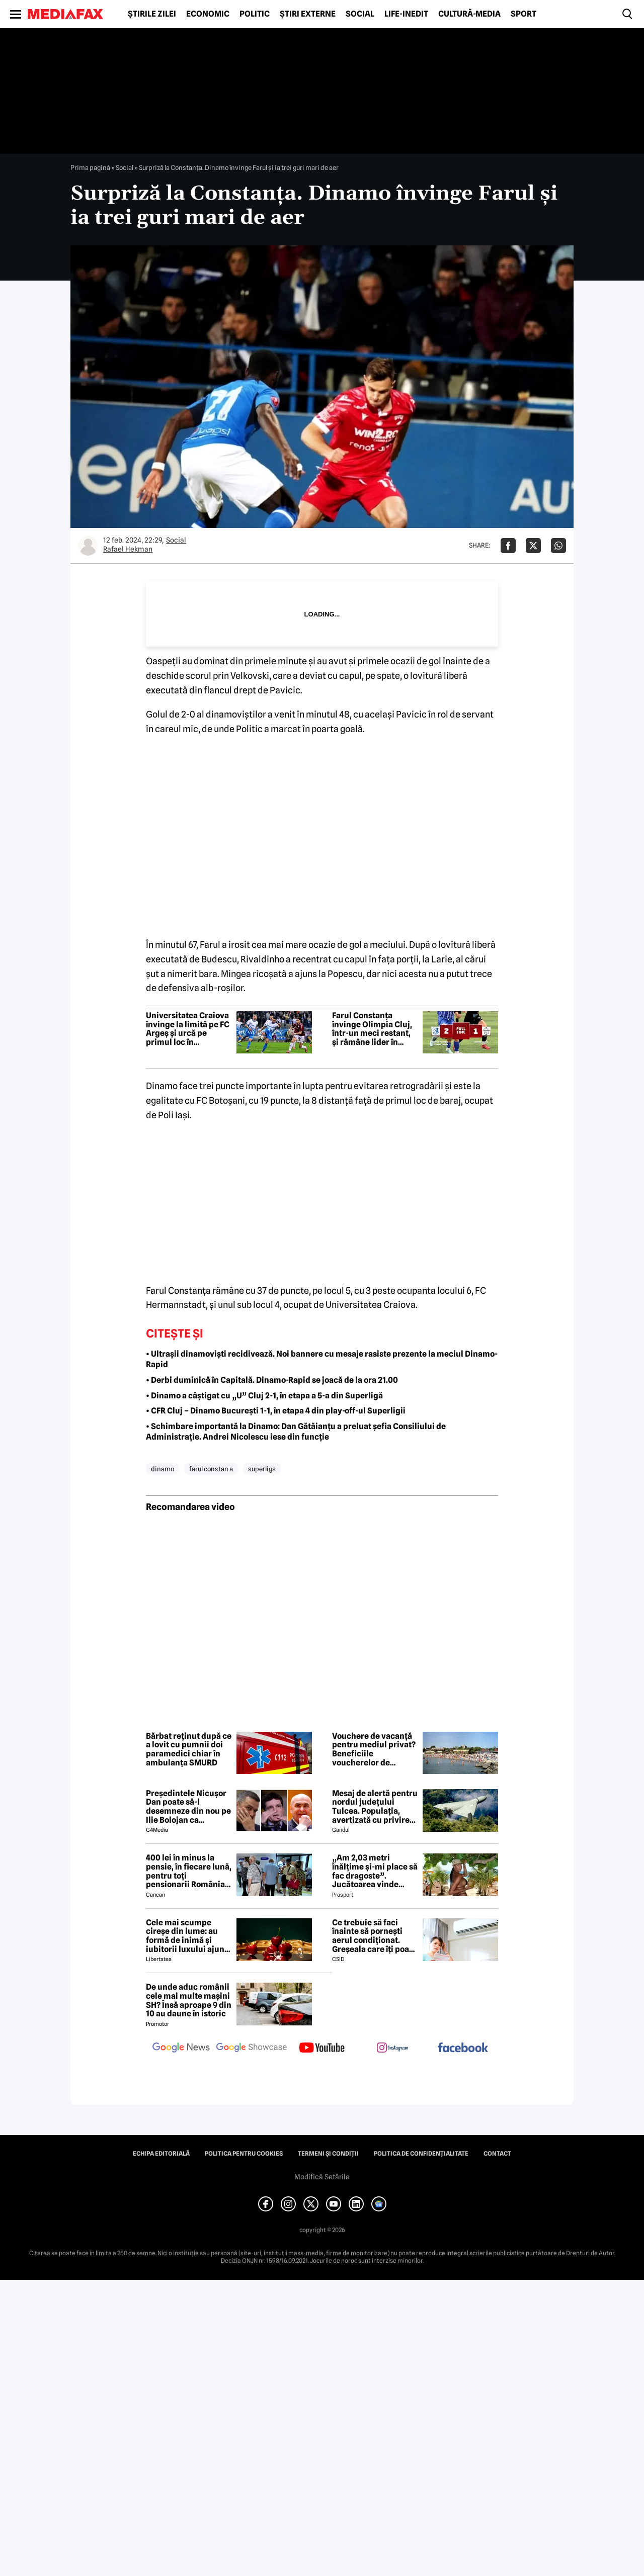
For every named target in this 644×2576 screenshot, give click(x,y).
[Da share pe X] (533, 545)
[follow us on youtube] (322, 2048)
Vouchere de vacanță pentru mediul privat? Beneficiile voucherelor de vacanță (374, 1749)
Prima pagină (90, 167)
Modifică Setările (322, 2177)
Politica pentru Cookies (244, 2153)
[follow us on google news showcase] (251, 2048)
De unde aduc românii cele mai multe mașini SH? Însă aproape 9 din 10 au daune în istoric (188, 2000)
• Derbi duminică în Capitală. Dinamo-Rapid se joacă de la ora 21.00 (272, 1380)
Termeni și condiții (328, 2153)
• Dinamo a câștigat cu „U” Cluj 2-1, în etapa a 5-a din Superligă (264, 1395)
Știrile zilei (152, 14)
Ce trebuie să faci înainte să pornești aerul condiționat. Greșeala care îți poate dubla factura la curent (374, 1935)
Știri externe (308, 14)
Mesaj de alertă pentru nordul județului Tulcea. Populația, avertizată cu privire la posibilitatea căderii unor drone (375, 1806)
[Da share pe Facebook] (508, 545)
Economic (207, 14)
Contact (497, 2153)
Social (360, 14)
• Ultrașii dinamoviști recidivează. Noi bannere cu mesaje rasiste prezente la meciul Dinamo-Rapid (322, 1359)
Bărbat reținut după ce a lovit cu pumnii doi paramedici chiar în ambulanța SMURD (188, 1749)
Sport (523, 14)
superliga (262, 1469)
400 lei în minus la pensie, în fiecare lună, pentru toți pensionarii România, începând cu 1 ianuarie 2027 (188, 1871)
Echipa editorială (161, 2153)
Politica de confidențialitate (421, 2153)
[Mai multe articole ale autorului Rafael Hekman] (88, 546)
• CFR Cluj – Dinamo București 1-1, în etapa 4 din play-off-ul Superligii (276, 1410)
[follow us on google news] (181, 2048)
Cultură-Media (469, 14)
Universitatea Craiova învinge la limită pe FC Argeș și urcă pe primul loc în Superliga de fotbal (187, 1028)
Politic (254, 14)
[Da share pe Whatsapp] (558, 545)
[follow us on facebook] (463, 2048)
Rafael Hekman (127, 549)
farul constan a (211, 1469)
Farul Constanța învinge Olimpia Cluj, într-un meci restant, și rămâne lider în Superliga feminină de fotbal (374, 1028)
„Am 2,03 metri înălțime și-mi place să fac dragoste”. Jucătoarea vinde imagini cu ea (375, 1871)
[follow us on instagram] (392, 2048)
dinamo (162, 1469)
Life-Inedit (406, 14)
